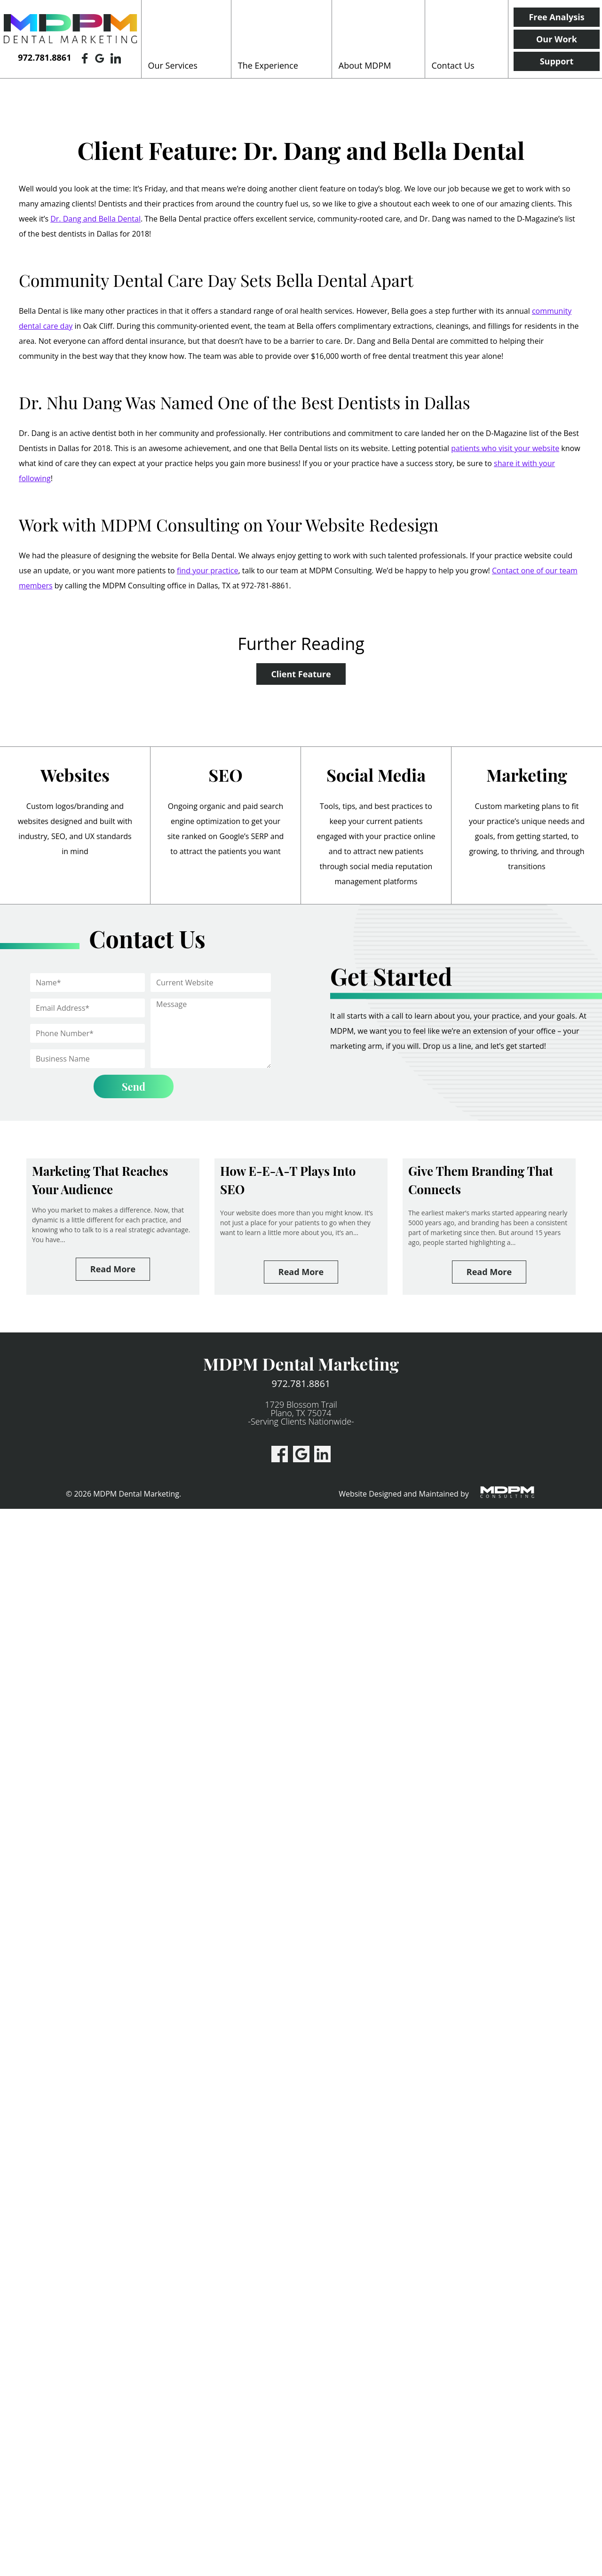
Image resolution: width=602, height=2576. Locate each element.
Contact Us (452, 65)
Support (557, 61)
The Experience (268, 65)
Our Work (556, 39)
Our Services (173, 65)
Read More (112, 1269)
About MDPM (365, 65)
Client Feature (301, 674)
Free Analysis (556, 17)
